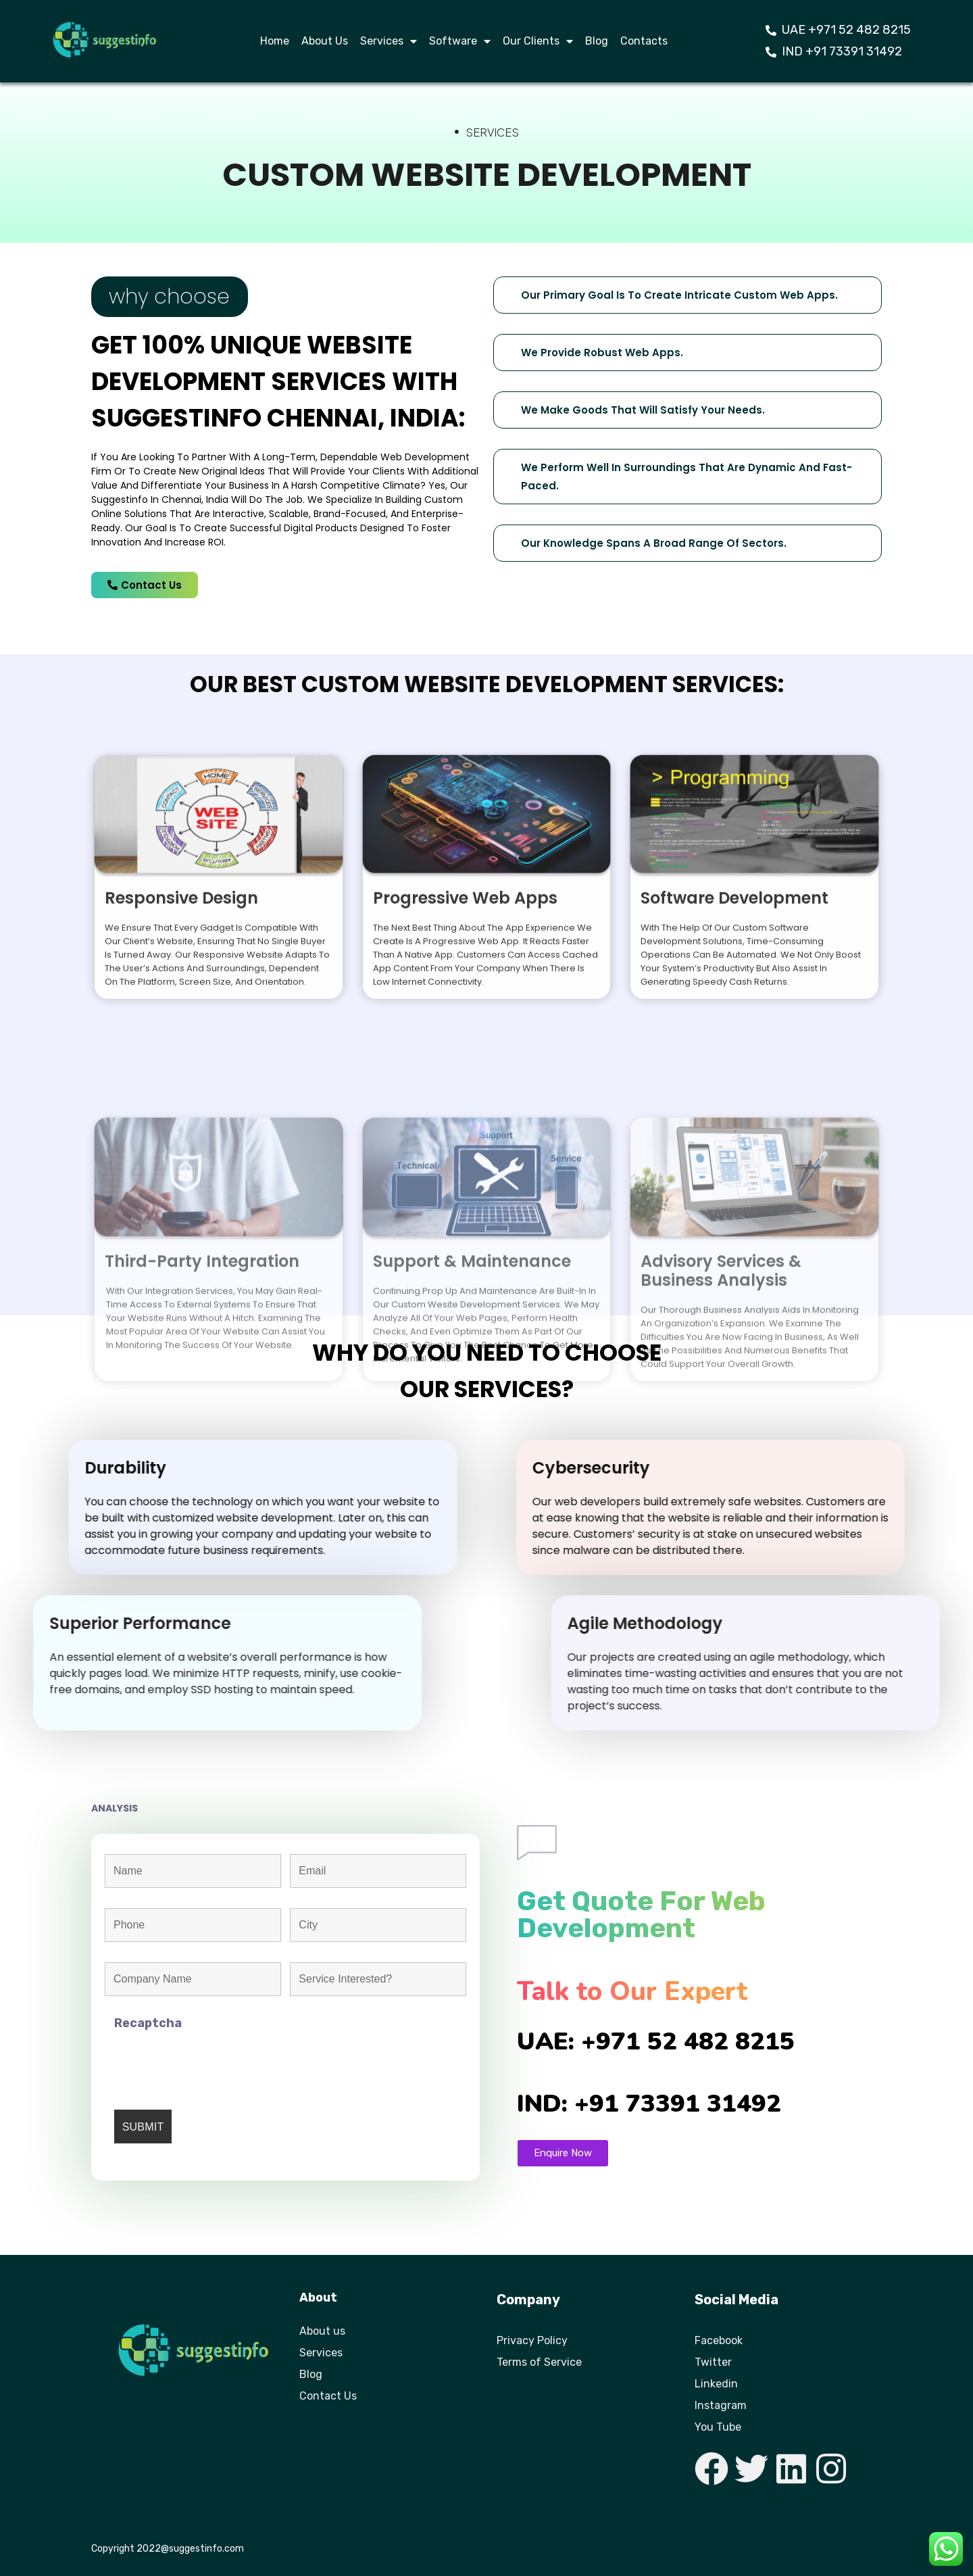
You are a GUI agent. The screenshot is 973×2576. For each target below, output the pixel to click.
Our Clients (538, 41)
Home (274, 40)
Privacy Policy (532, 2340)
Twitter (713, 2362)
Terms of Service (539, 2362)
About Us (324, 40)
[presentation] (217, 2063)
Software (460, 41)
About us (322, 2331)
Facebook (719, 2340)
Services (388, 41)
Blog (596, 40)
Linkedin (716, 2383)
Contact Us (328, 2395)
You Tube (718, 2427)
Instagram (721, 2405)
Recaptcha (148, 2023)
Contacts (644, 40)
